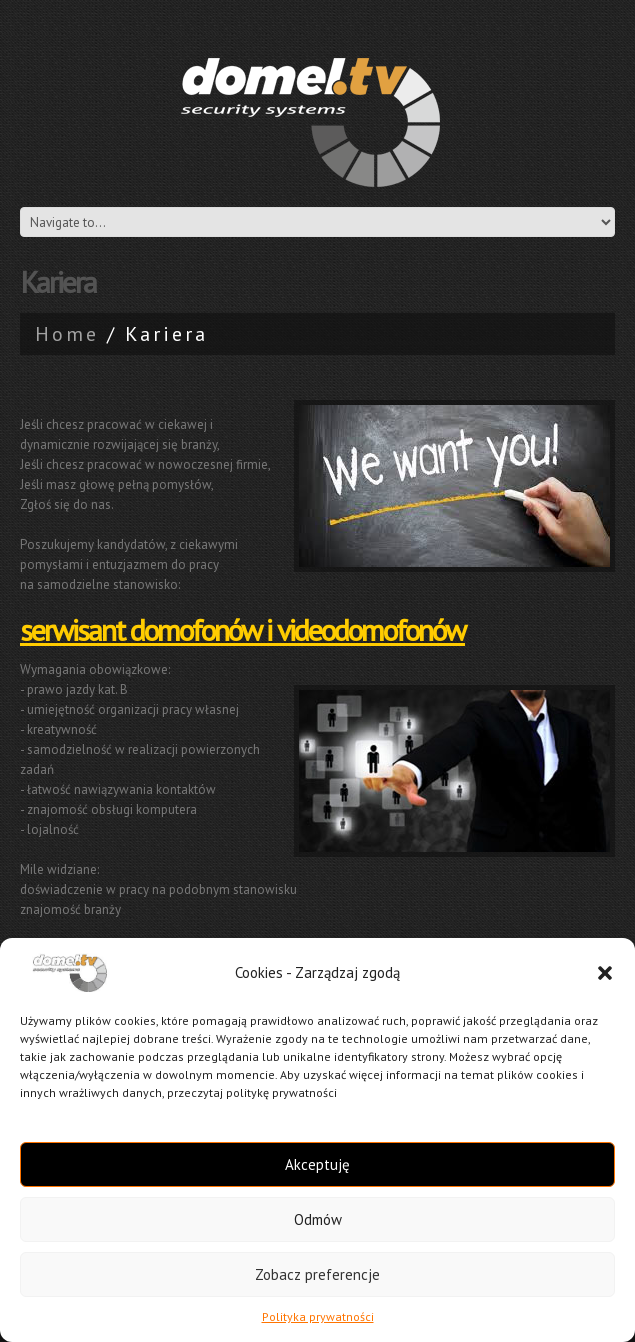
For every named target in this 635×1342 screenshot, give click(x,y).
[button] (605, 973)
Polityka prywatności (318, 1316)
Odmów (318, 1219)
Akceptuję (317, 1164)
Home (67, 334)
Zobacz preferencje (317, 1274)
